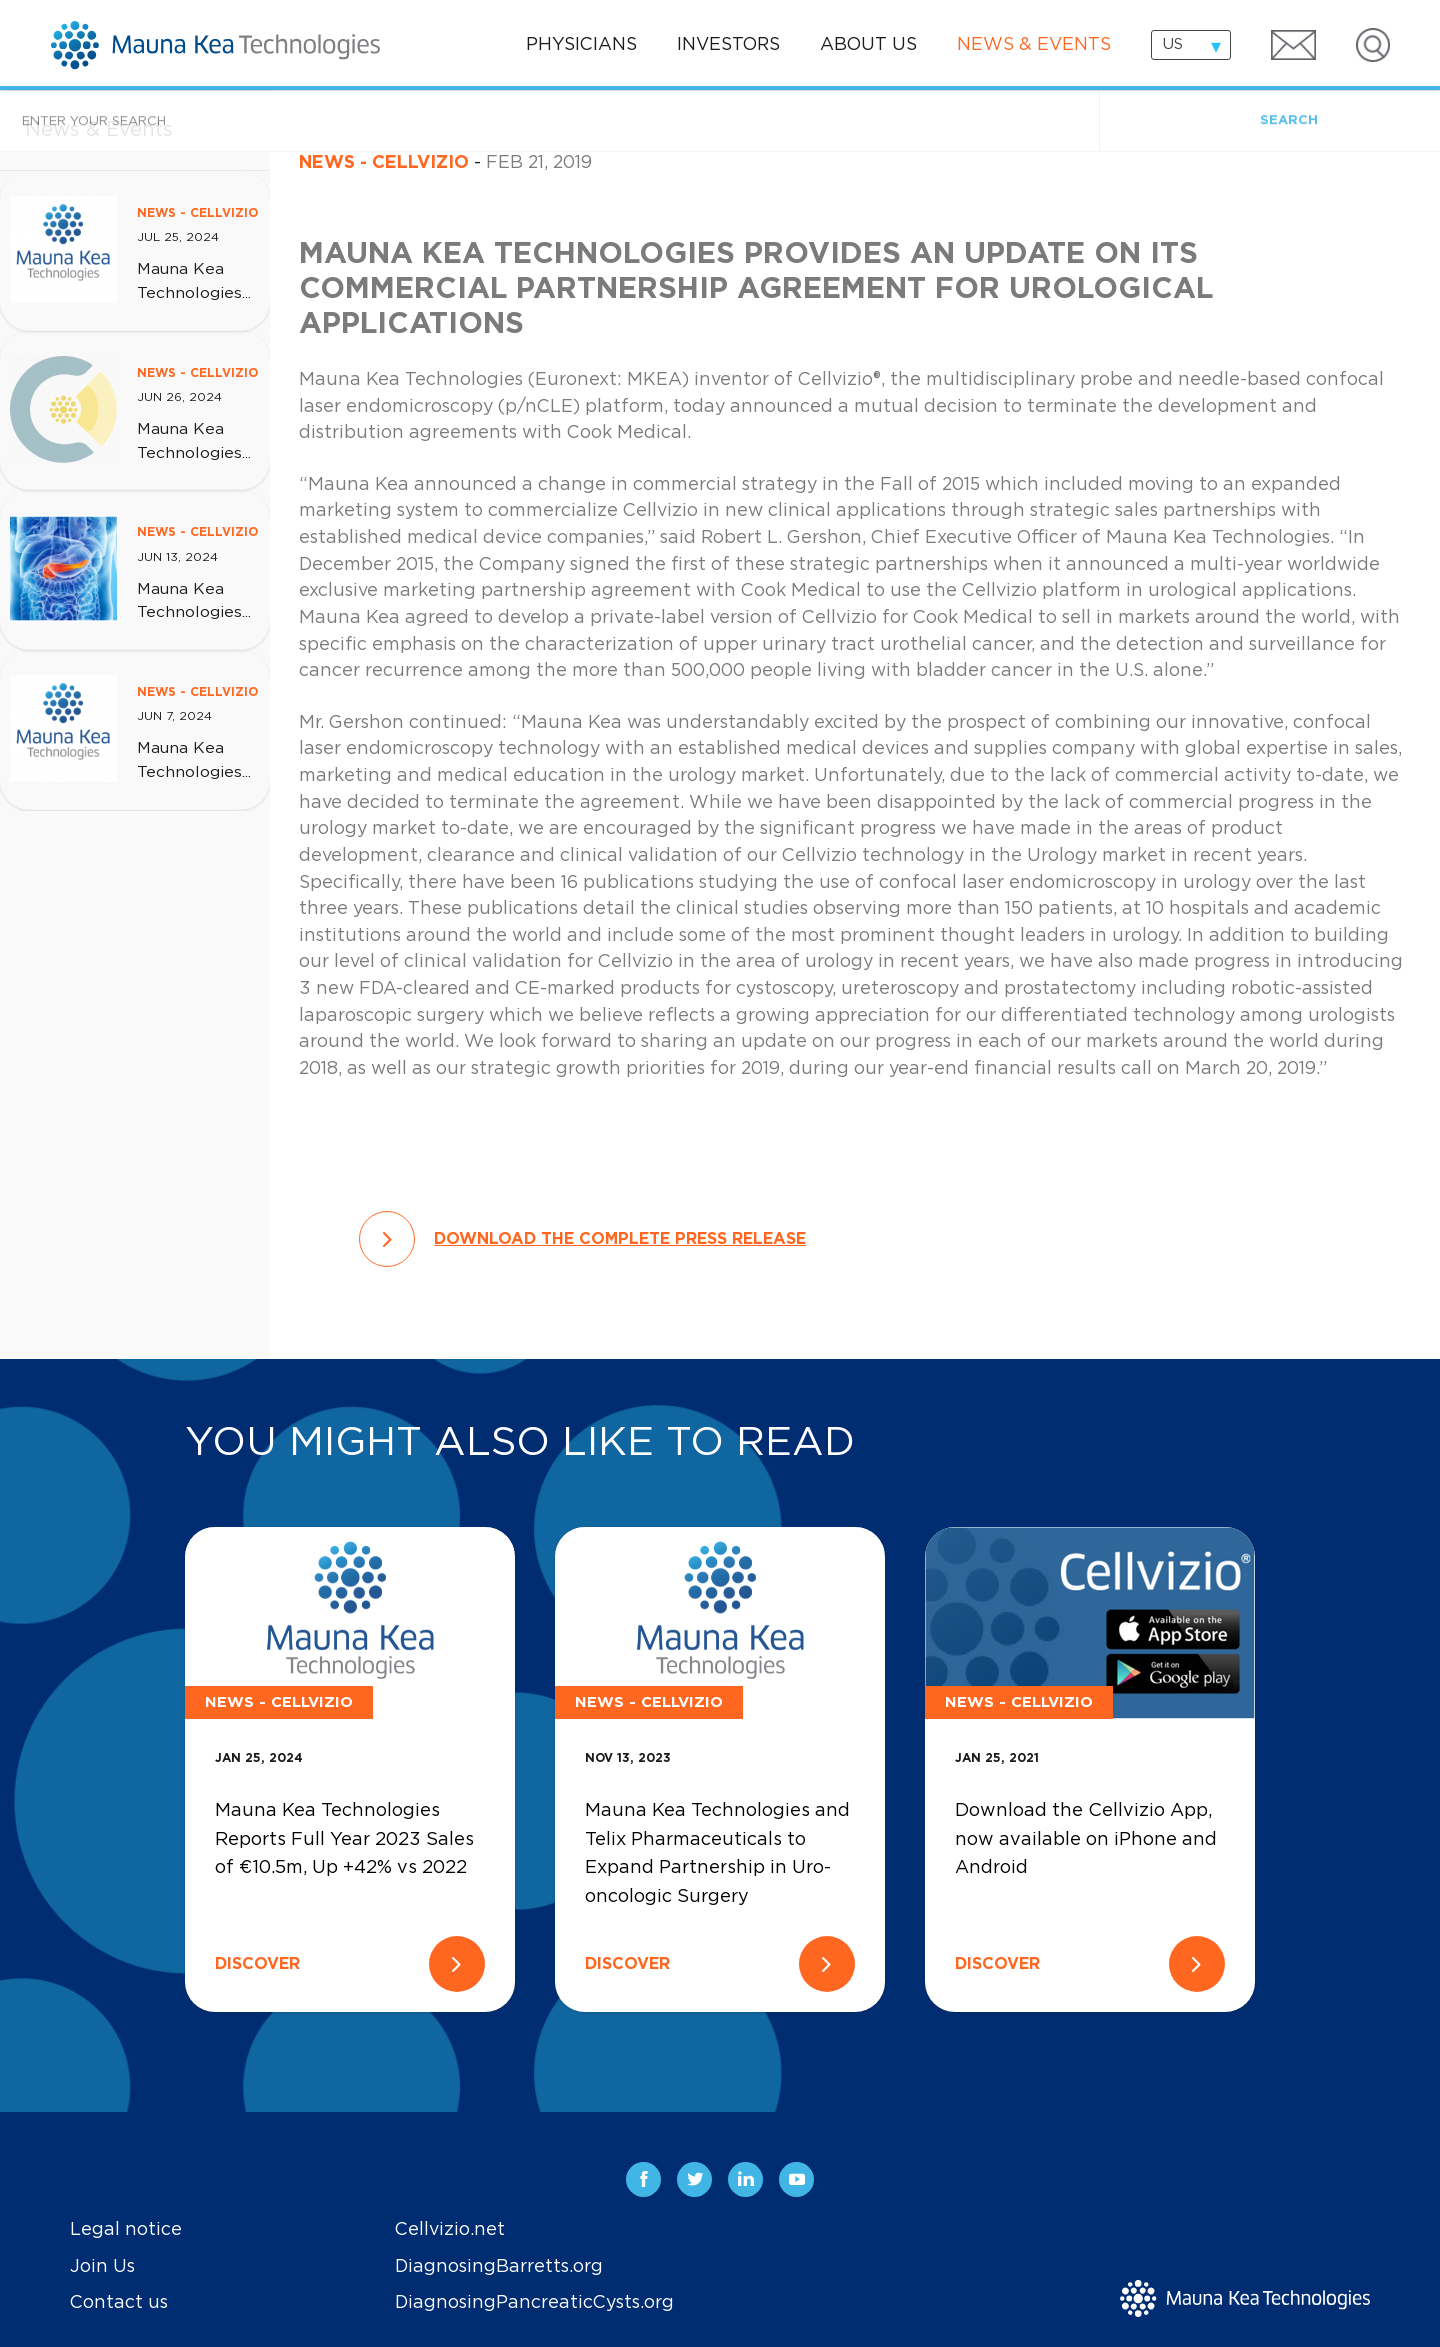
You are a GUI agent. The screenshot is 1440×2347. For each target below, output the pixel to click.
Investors (728, 45)
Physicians (581, 45)
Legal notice (126, 2230)
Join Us (102, 2267)
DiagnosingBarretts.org (499, 2267)
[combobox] (1191, 45)
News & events (1034, 45)
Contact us (119, 2303)
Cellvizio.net (450, 2230)
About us (868, 45)
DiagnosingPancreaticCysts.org (534, 2303)
